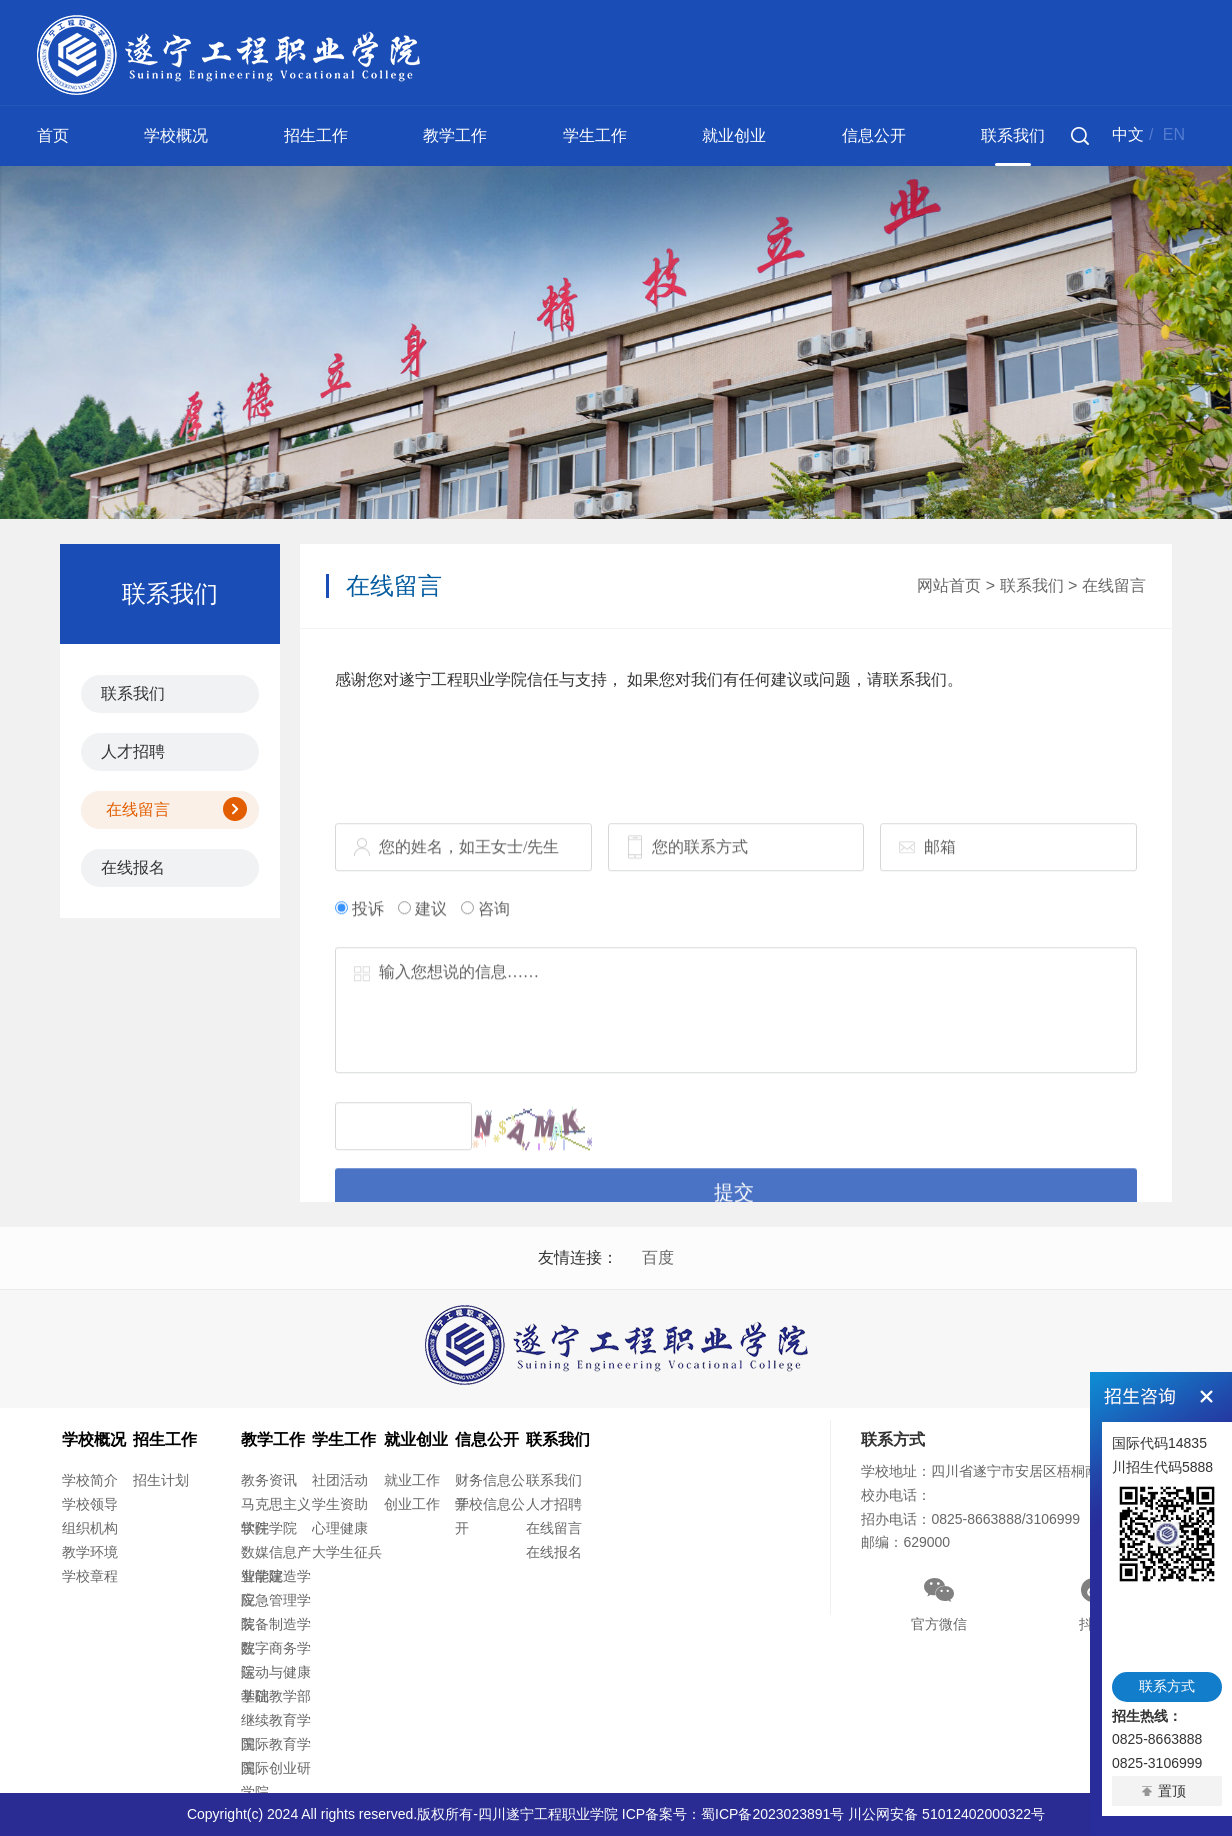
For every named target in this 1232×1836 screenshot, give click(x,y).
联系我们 (1013, 135)
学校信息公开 (490, 1516)
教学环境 (90, 1552)
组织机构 (90, 1528)
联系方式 (1167, 1686)
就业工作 (412, 1480)
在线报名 (133, 867)
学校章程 (90, 1576)
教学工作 (455, 135)
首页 (53, 135)
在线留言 (138, 809)
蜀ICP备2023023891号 (772, 1814)
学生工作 (595, 135)
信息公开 (874, 135)
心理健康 (340, 1528)
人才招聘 (133, 751)
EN (1174, 134)
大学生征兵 (347, 1552)
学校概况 (176, 135)
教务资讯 (269, 1480)
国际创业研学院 (276, 1780)
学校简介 (90, 1480)
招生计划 (161, 1480)
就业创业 (734, 135)
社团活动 (340, 1480)
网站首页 (949, 585)
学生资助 (340, 1504)
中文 (1128, 134)
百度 (658, 1257)
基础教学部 (276, 1696)
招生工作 (316, 135)
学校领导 (90, 1504)
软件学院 (269, 1528)
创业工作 (412, 1504)
